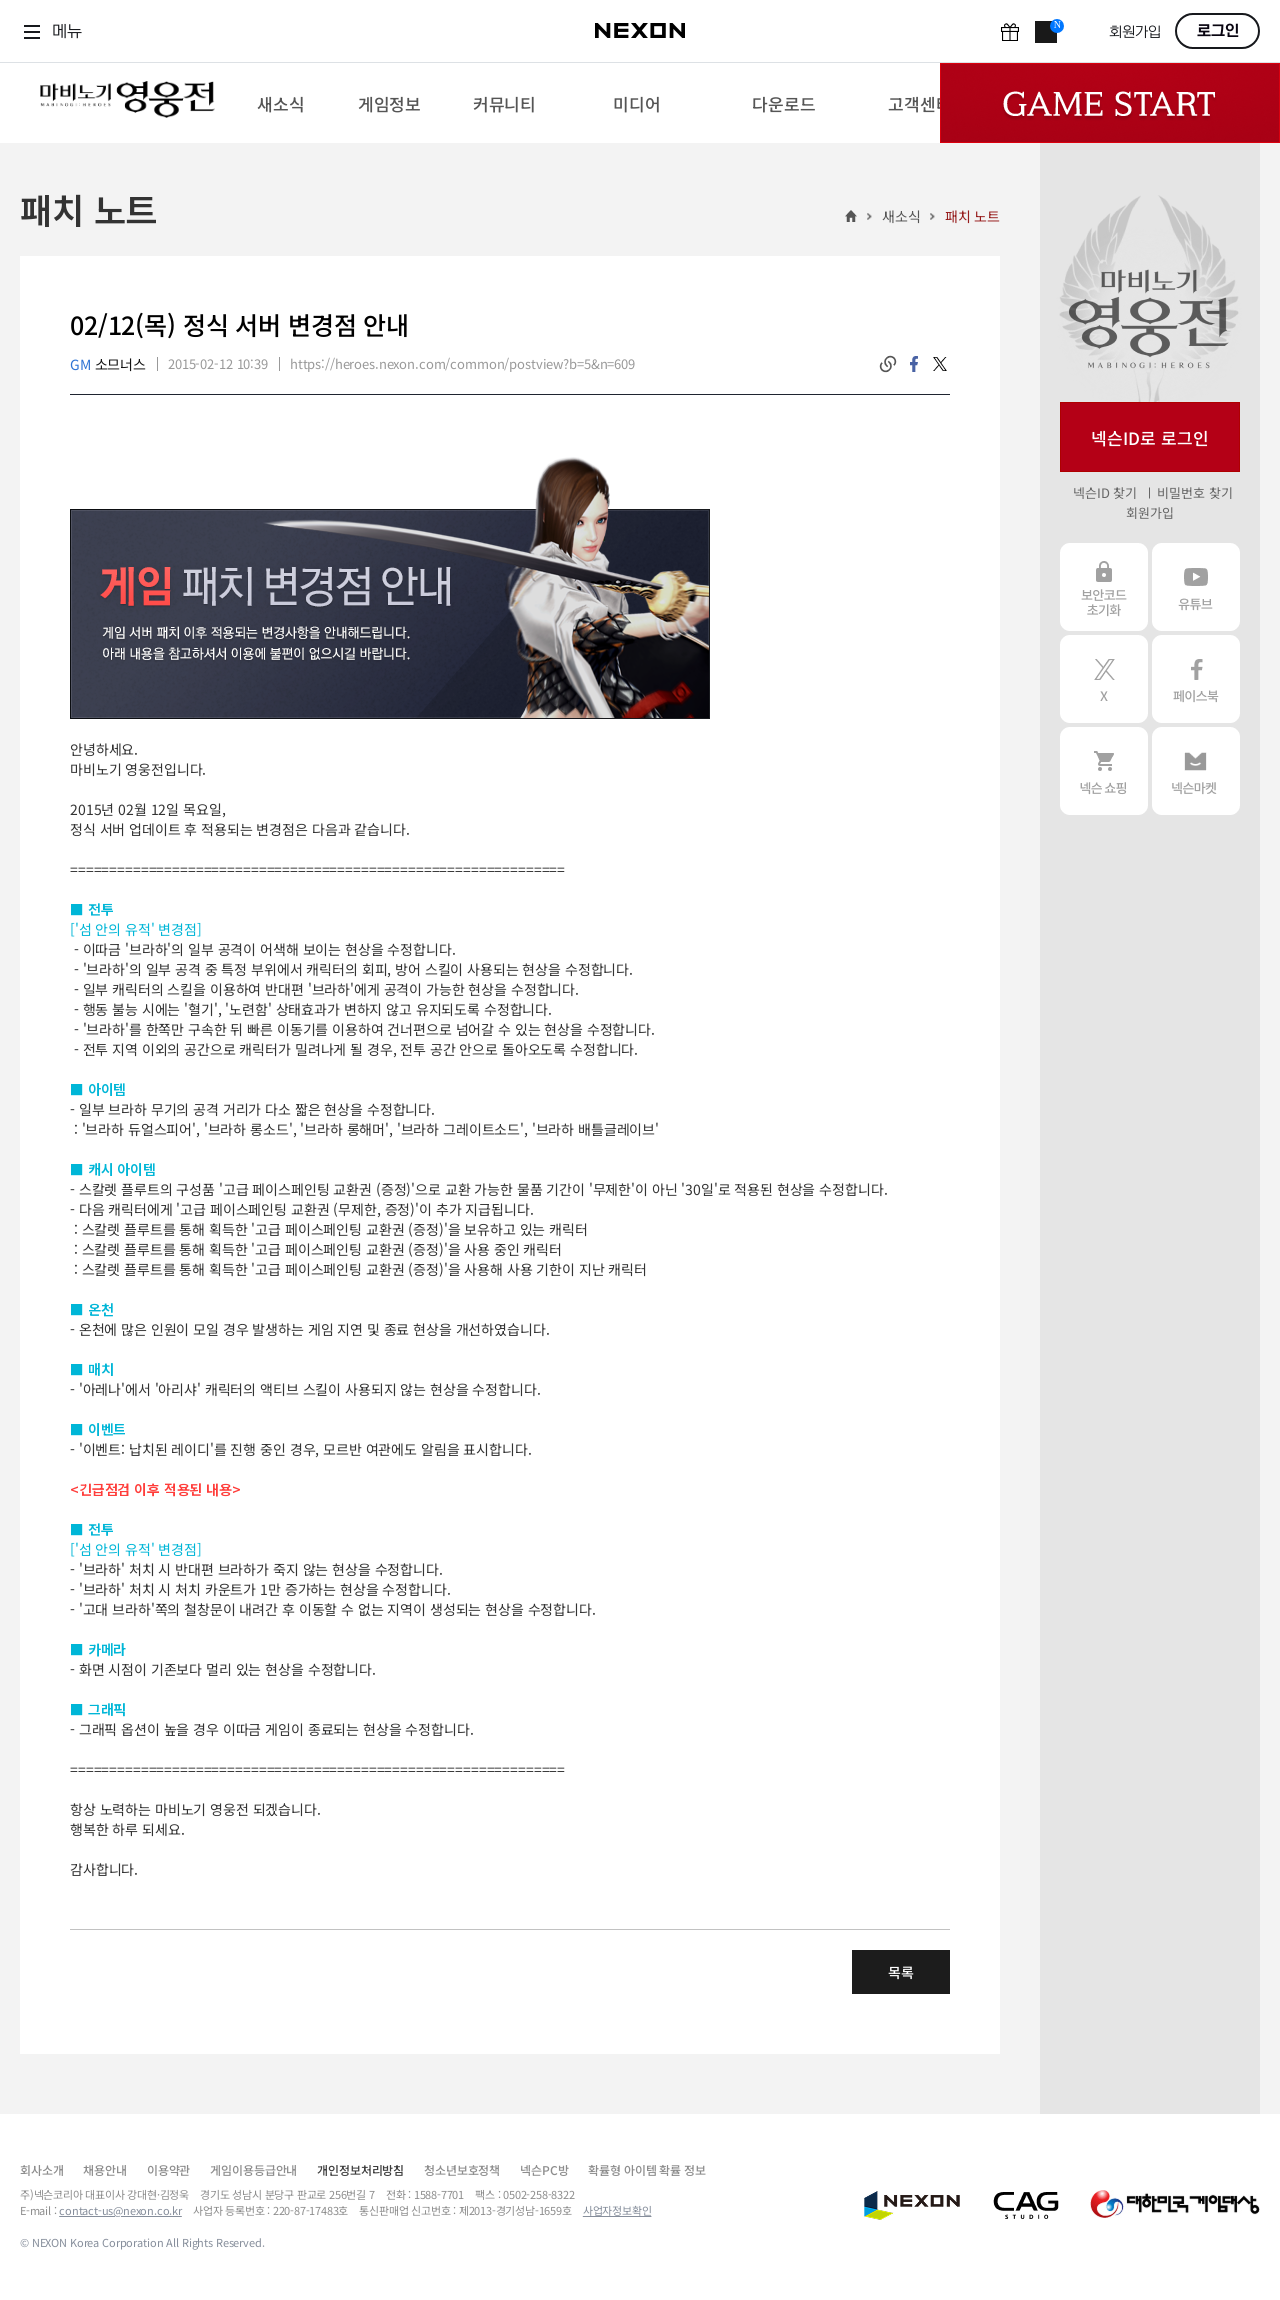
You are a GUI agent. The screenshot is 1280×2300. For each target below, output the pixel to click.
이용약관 (168, 2169)
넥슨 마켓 (1196, 771)
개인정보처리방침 (360, 2169)
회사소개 (41, 2169)
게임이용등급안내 (253, 2169)
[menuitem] (280, 103)
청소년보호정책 (462, 2169)
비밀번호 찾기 (1194, 492)
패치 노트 (972, 216)
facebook (914, 364)
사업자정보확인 (617, 2210)
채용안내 (104, 2169)
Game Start (1110, 103)
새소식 (901, 216)
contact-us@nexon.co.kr (120, 2210)
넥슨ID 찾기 (1105, 492)
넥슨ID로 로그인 (1150, 437)
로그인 (1218, 31)
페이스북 (1196, 679)
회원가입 (1135, 32)
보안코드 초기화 (1104, 587)
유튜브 (1196, 587)
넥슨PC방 (544, 2169)
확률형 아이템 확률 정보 (646, 2169)
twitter (940, 364)
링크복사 (888, 364)
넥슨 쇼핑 (1104, 771)
